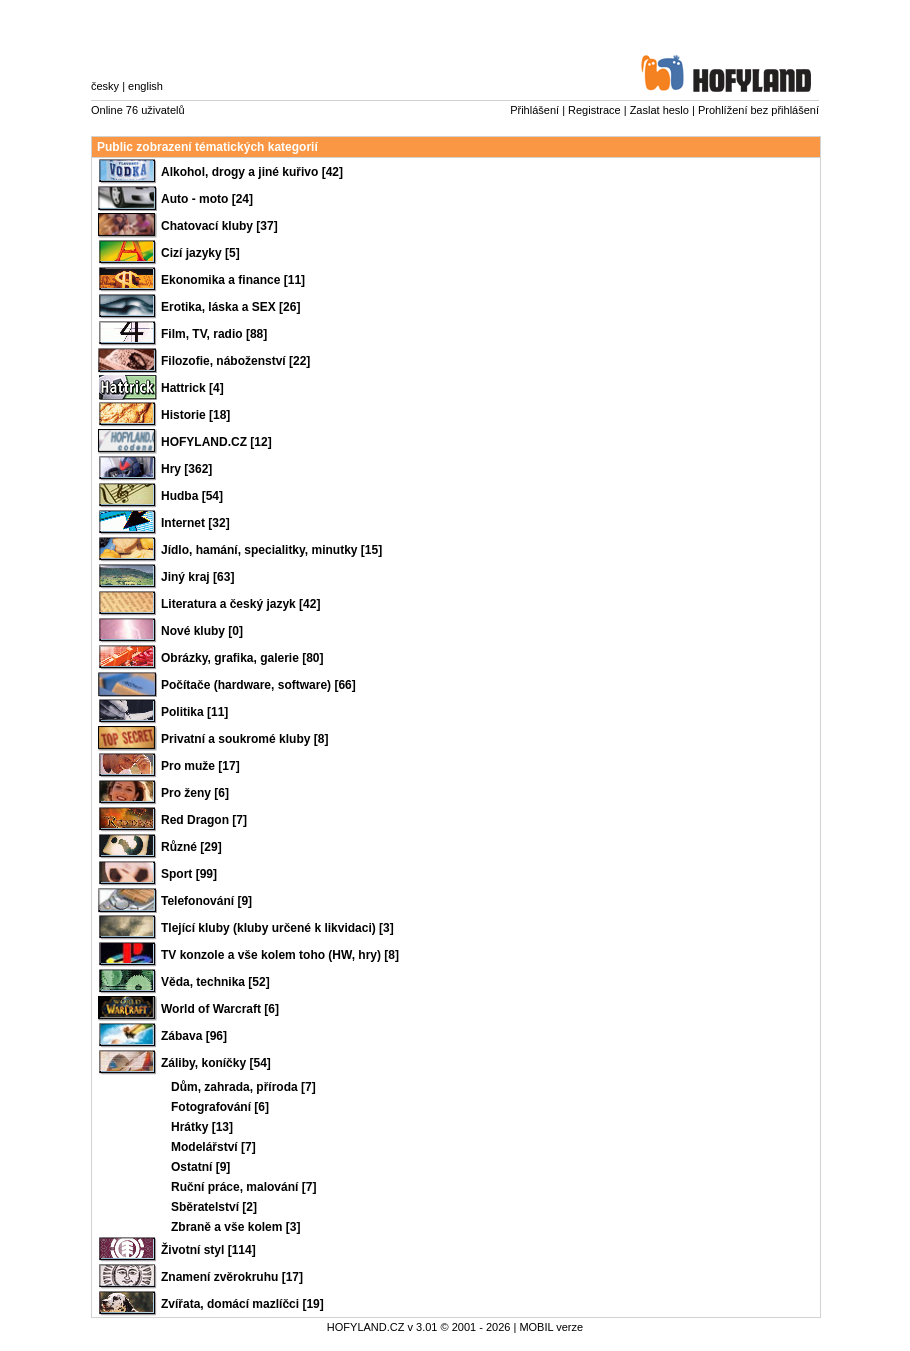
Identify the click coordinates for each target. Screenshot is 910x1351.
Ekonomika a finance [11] (233, 280)
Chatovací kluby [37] (219, 226)
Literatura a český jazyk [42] (240, 604)
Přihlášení (534, 110)
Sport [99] (189, 874)
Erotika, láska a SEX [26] (230, 307)
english (145, 86)
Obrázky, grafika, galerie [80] (242, 658)
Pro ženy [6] (195, 793)
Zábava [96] (194, 1036)
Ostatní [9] (200, 1167)
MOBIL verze (551, 1327)
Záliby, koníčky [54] (216, 1063)
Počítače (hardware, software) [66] (258, 685)
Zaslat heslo (659, 110)
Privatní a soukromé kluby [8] (244, 739)
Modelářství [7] (213, 1147)
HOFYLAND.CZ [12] (216, 442)
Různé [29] (191, 847)
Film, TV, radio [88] (214, 334)
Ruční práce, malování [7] (243, 1187)
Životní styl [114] (208, 1250)
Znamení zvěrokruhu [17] (232, 1277)
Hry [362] (186, 469)
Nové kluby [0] (202, 631)
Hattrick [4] (192, 388)
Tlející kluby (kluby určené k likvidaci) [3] (277, 928)
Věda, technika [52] (215, 982)
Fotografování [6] (220, 1107)
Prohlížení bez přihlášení (758, 110)
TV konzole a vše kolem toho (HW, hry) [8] (280, 955)
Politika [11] (194, 712)
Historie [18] (195, 415)
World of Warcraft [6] (220, 1009)
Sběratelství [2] (214, 1207)
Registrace (594, 110)
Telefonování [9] (206, 901)
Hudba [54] (192, 496)
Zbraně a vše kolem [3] (235, 1227)
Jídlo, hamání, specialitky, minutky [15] (271, 550)
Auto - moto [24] (207, 199)
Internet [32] (195, 523)
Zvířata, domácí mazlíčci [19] (242, 1304)
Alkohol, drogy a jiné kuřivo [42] (252, 172)
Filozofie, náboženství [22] (235, 361)
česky (105, 86)
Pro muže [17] (200, 766)
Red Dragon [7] (204, 820)
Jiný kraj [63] (197, 577)
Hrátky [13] (202, 1127)
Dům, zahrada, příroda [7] (243, 1087)
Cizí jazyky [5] (200, 253)
